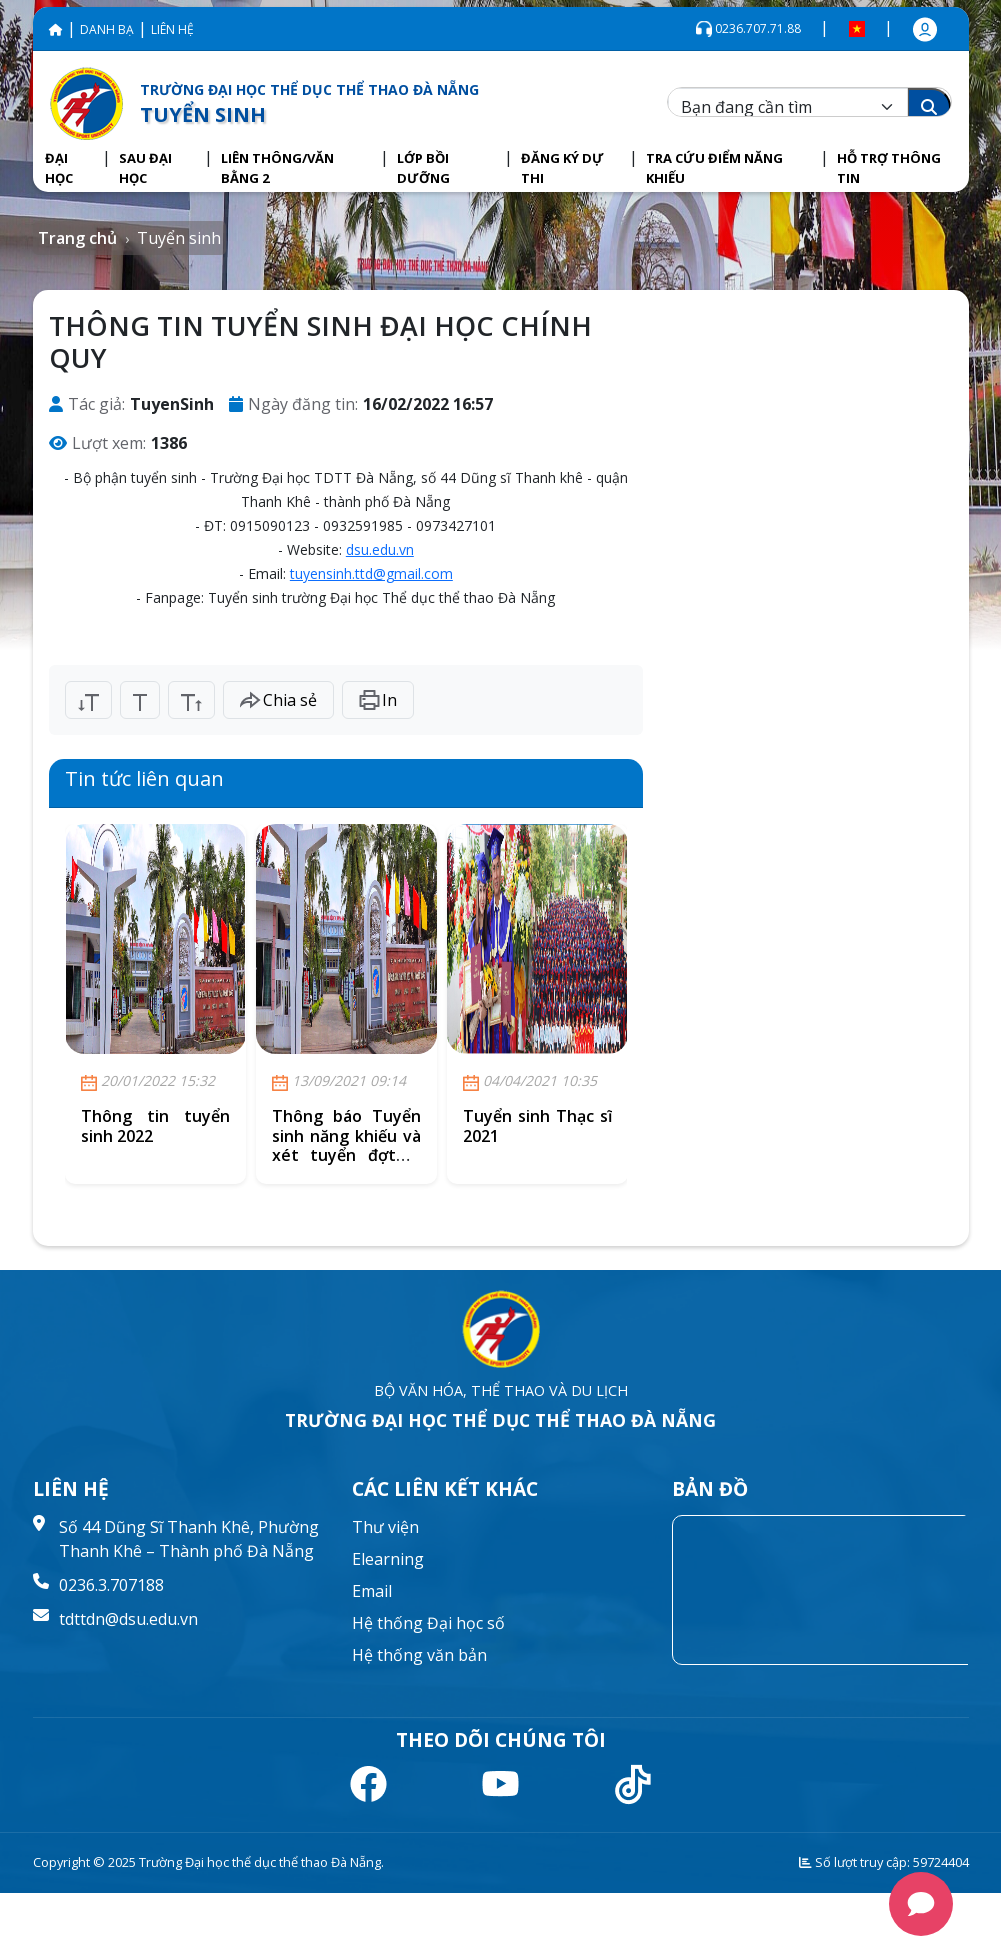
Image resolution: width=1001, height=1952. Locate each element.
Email (372, 1591)
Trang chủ (77, 238)
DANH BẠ (107, 29)
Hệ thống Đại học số (428, 1623)
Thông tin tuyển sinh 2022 (155, 1125)
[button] (69, 168)
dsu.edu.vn (380, 549)
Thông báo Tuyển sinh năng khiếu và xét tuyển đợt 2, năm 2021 (346, 1145)
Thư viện (385, 1527)
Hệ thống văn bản (419, 1655)
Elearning (388, 1559)
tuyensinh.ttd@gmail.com (371, 573)
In (378, 700)
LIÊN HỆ (172, 29)
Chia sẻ (278, 700)
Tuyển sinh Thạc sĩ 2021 (537, 1125)
